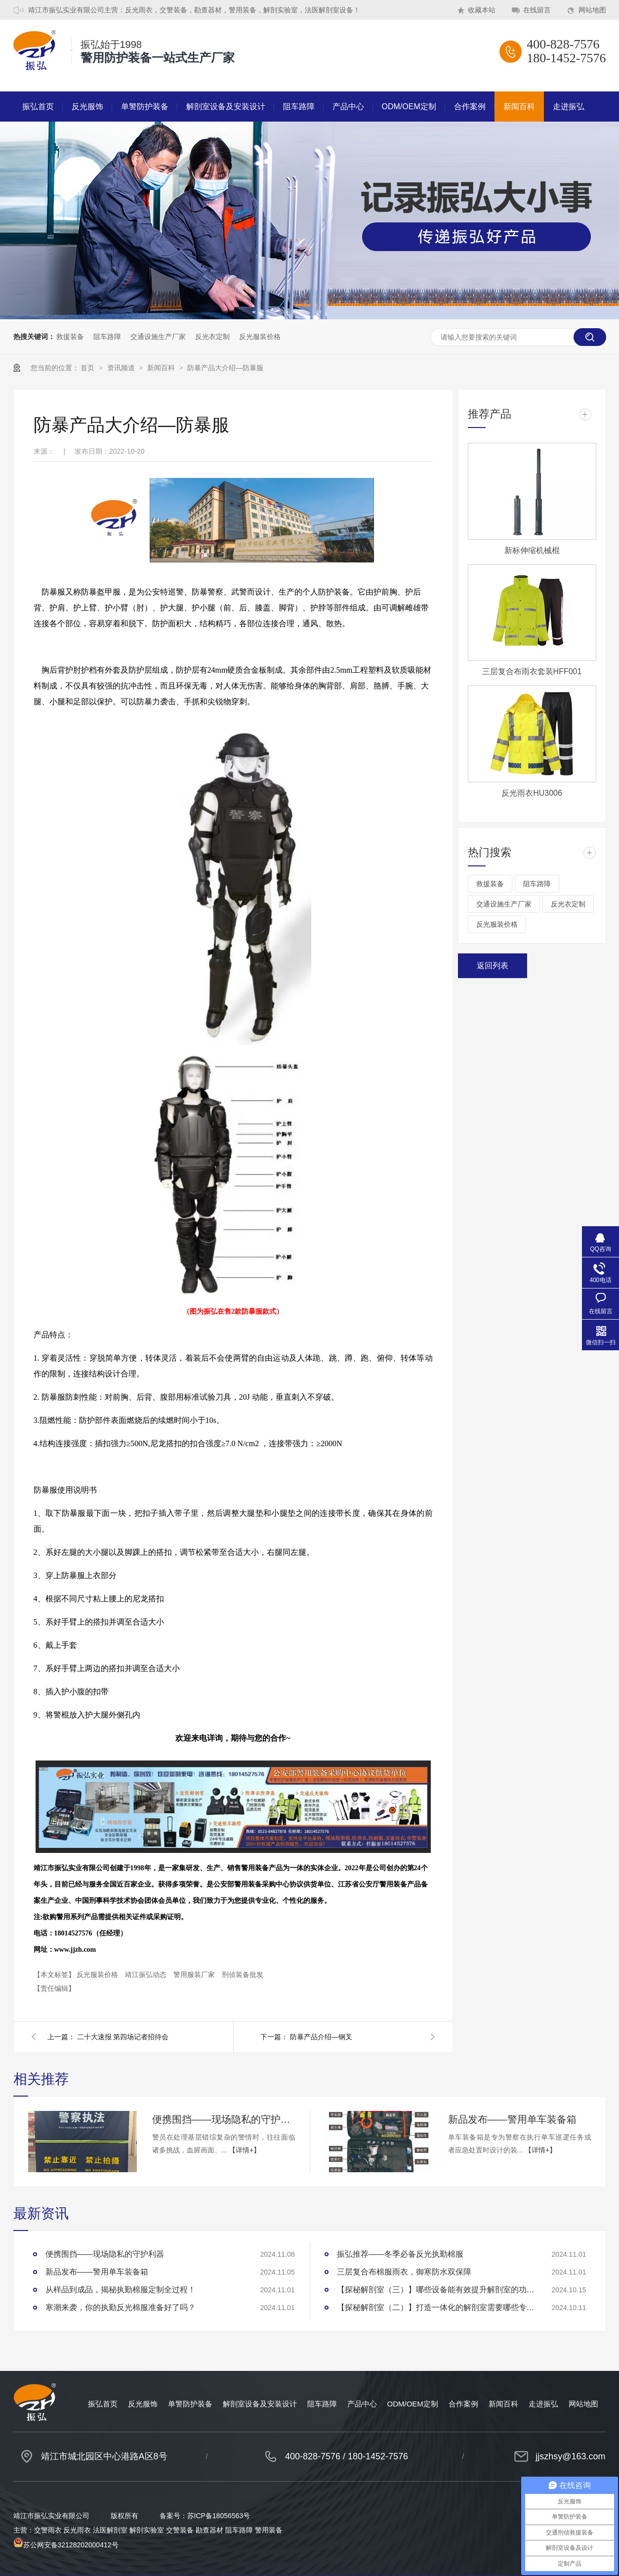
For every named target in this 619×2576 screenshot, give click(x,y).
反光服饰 (87, 106)
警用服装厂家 (195, 1974)
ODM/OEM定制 (409, 106)
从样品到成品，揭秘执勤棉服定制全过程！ (120, 2289)
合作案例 (470, 106)
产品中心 (348, 106)
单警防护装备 (144, 106)
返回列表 (492, 965)
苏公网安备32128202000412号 (66, 2545)
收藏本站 (481, 10)
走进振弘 (568, 106)
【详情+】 (244, 2150)
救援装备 (70, 337)
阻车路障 (299, 106)
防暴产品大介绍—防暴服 (225, 368)
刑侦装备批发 (242, 1974)
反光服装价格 (260, 337)
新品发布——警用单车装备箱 (512, 2119)
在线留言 (537, 10)
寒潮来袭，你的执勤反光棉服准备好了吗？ (120, 2307)
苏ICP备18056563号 (218, 2516)
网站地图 (592, 10)
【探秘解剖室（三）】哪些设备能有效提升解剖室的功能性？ (436, 2289)
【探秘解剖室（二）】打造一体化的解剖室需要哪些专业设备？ (436, 2307)
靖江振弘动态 (146, 1974)
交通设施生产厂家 (158, 337)
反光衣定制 (212, 337)
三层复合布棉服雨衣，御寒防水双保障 (404, 2272)
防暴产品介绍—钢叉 (321, 2037)
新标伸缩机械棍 (532, 550)
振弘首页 (38, 106)
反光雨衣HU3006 (531, 793)
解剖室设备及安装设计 (225, 106)
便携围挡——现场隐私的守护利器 (223, 2119)
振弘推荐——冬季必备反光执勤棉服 (400, 2254)
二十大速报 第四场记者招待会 (123, 2037)
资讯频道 (122, 368)
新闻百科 (519, 106)
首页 (88, 368)
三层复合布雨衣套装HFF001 (532, 671)
